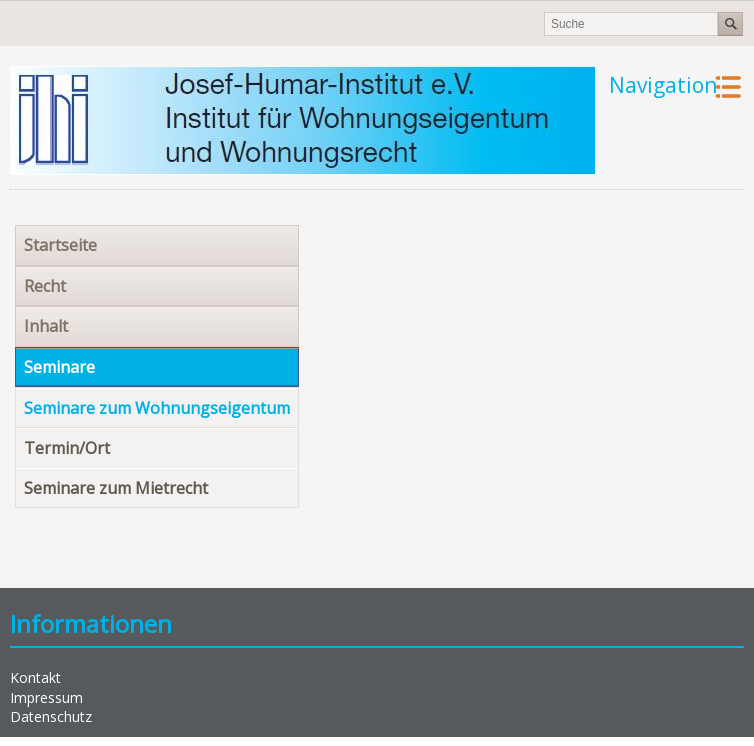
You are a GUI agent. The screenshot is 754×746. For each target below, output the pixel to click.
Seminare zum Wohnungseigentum (157, 408)
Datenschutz (51, 716)
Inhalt (46, 326)
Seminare (59, 367)
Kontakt (35, 677)
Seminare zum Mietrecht (116, 488)
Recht (45, 286)
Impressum (46, 697)
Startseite (60, 245)
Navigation (663, 85)
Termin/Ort (67, 448)
